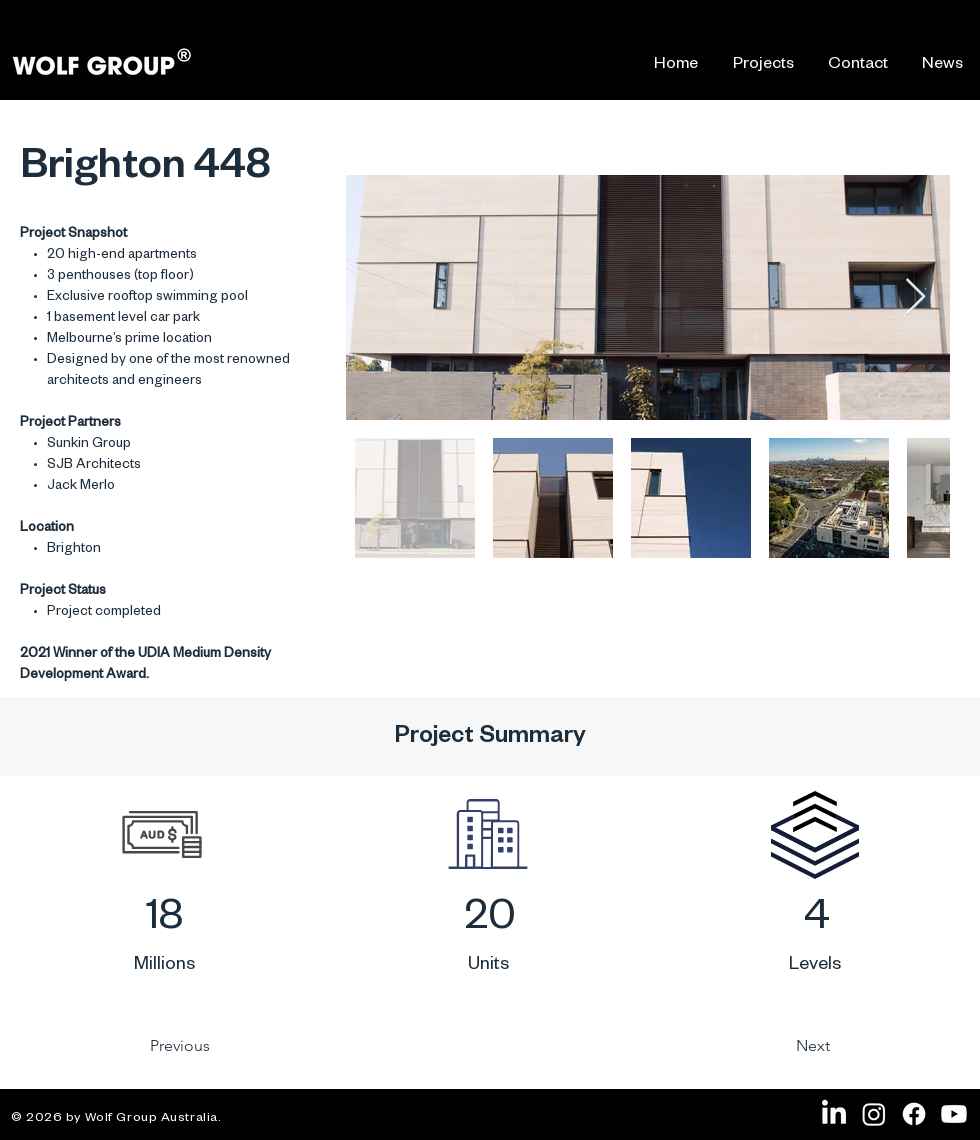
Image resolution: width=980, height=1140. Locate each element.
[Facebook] (914, 1114)
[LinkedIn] (834, 1114)
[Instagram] (874, 1114)
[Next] (762, 1046)
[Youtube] (954, 1114)
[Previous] (231, 1046)
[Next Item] (915, 297)
